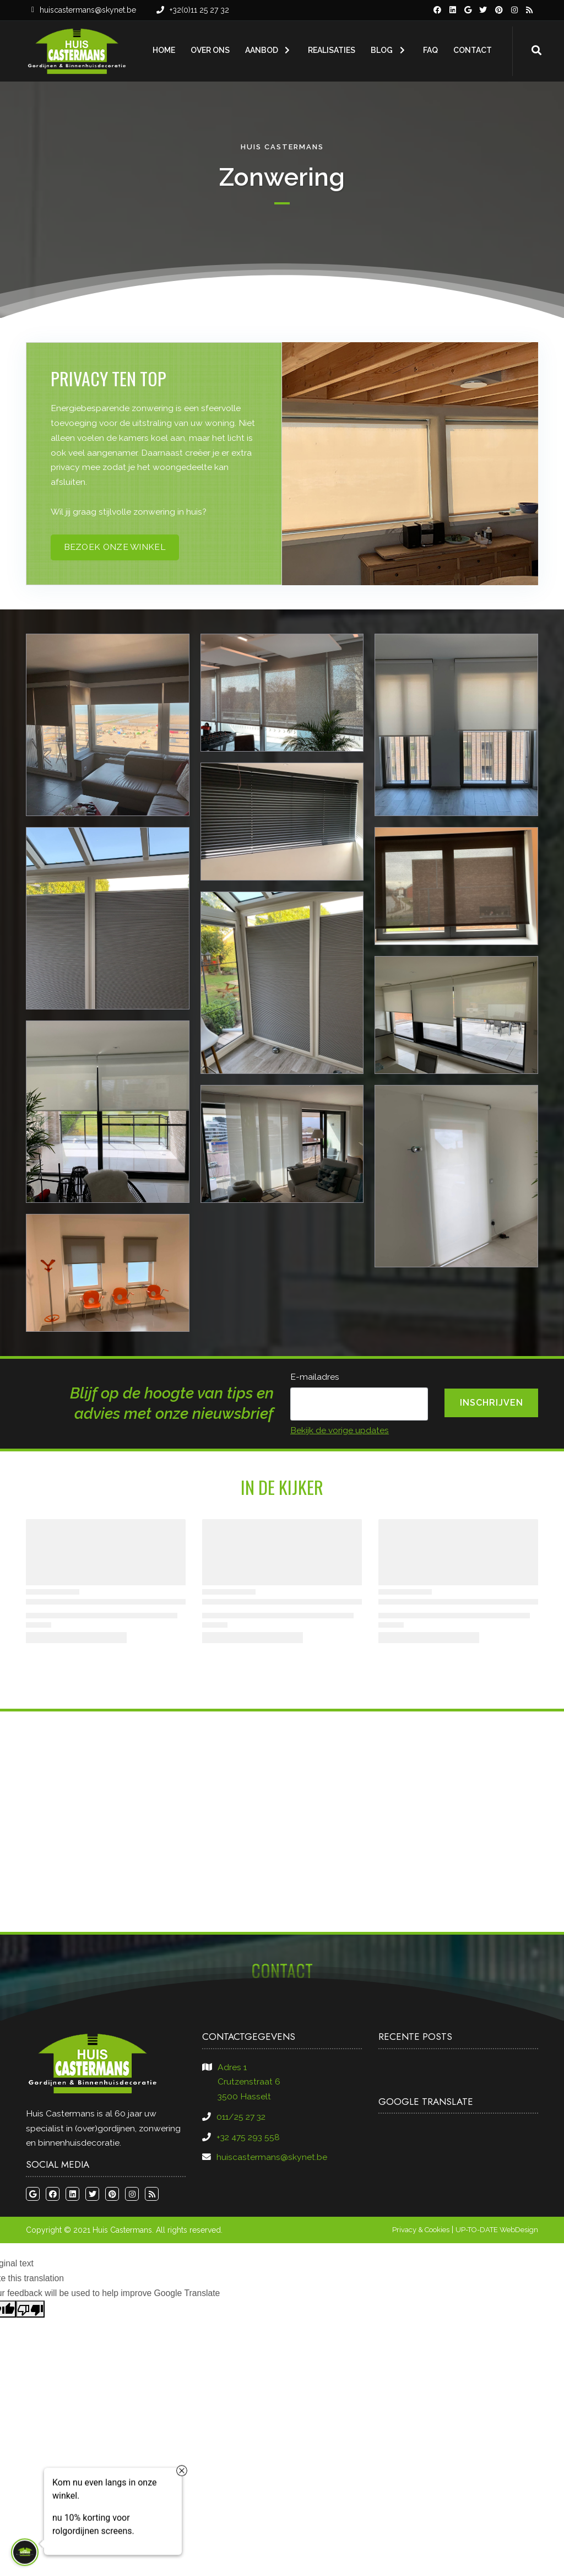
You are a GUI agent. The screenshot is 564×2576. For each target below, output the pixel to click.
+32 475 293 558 (248, 2137)
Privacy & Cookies (420, 2230)
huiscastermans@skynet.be (88, 10)
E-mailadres (314, 1376)
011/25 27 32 (240, 2116)
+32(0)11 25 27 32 (199, 10)
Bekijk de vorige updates (339, 1430)
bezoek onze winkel (115, 547)
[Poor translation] (30, 2309)
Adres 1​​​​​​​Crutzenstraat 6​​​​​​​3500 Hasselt (249, 2082)
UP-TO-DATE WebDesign (496, 2230)
